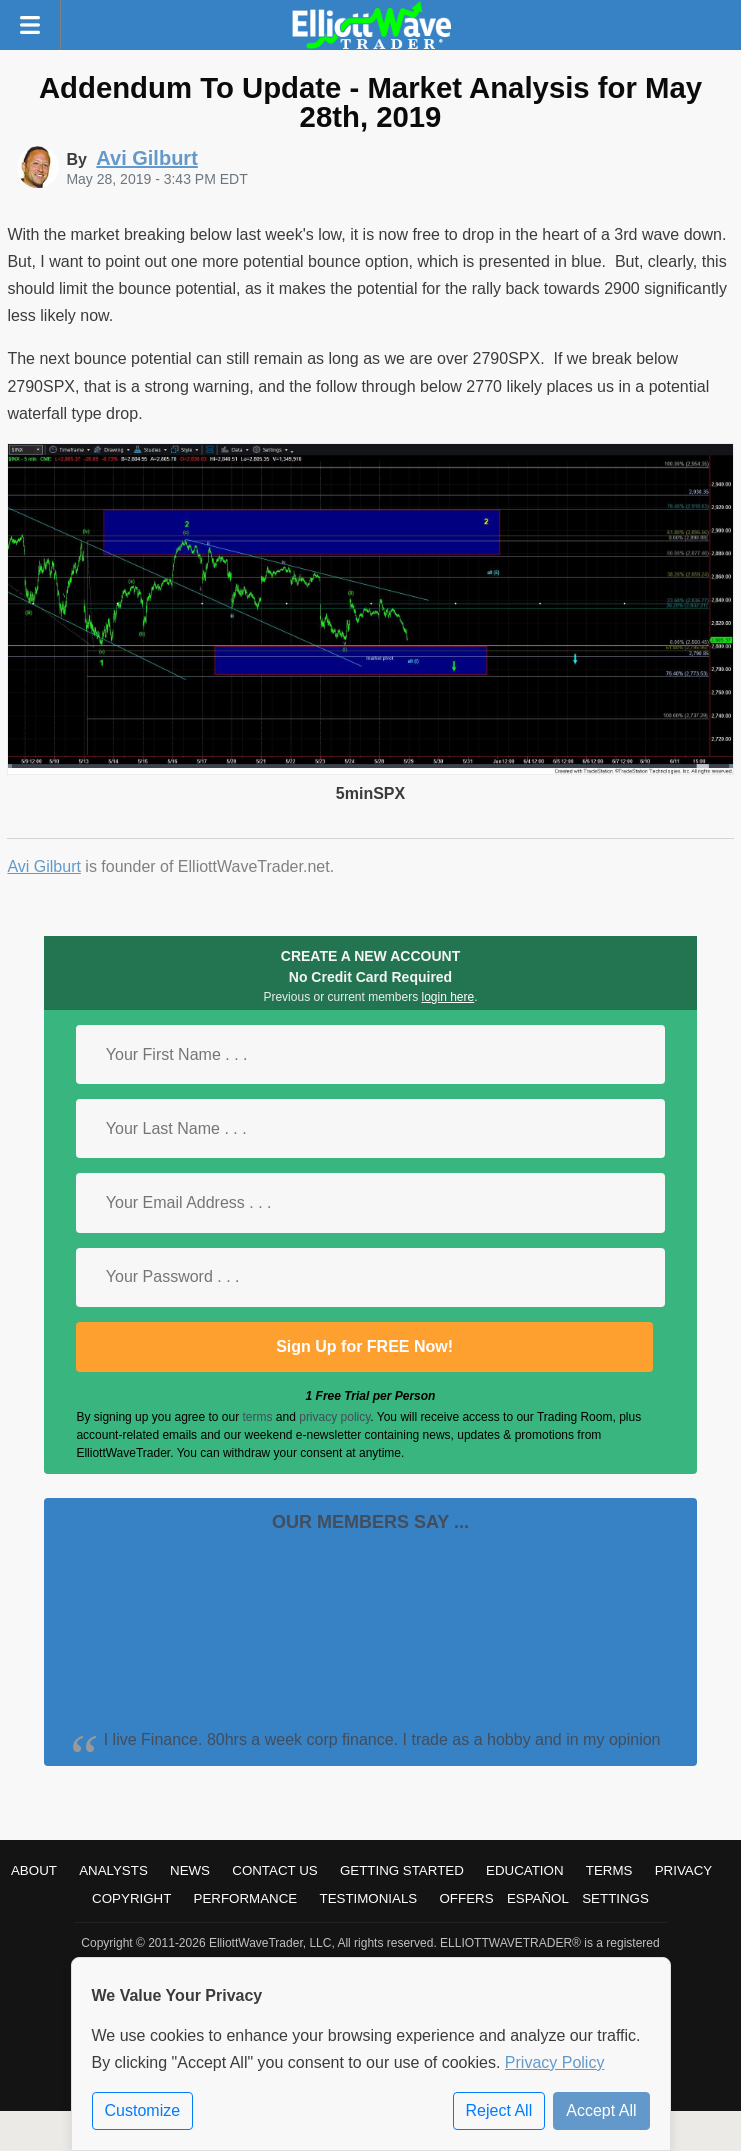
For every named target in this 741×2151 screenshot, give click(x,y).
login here (448, 997)
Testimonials (368, 1898)
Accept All (601, 2110)
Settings (615, 1898)
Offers (466, 1898)
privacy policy (334, 1417)
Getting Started (402, 1870)
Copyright (131, 1898)
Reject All (499, 2110)
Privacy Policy (555, 2062)
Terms (609, 1870)
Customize (143, 2110)
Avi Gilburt (44, 866)
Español (538, 1898)
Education (525, 1870)
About (34, 1870)
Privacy (684, 1870)
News (190, 1870)
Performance (246, 1898)
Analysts (113, 1870)
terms (258, 1417)
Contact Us (274, 1870)
